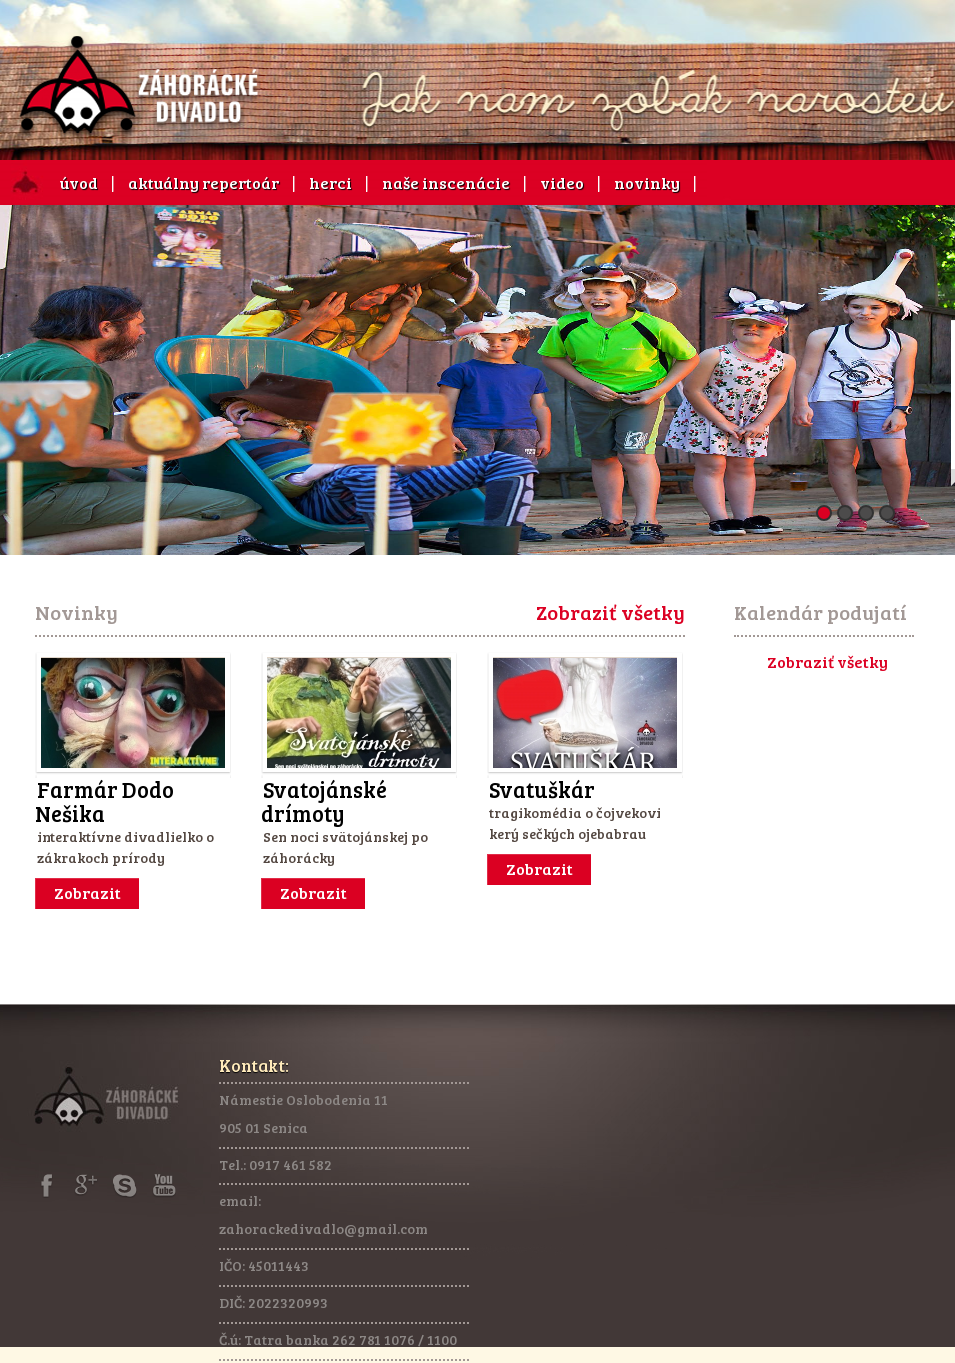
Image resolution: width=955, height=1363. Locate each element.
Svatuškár (542, 789)
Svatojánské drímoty (324, 801)
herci (330, 182)
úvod (79, 182)
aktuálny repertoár (203, 182)
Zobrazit (87, 892)
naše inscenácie (446, 182)
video (562, 182)
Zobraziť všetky (610, 612)
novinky (647, 182)
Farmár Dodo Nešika (104, 801)
